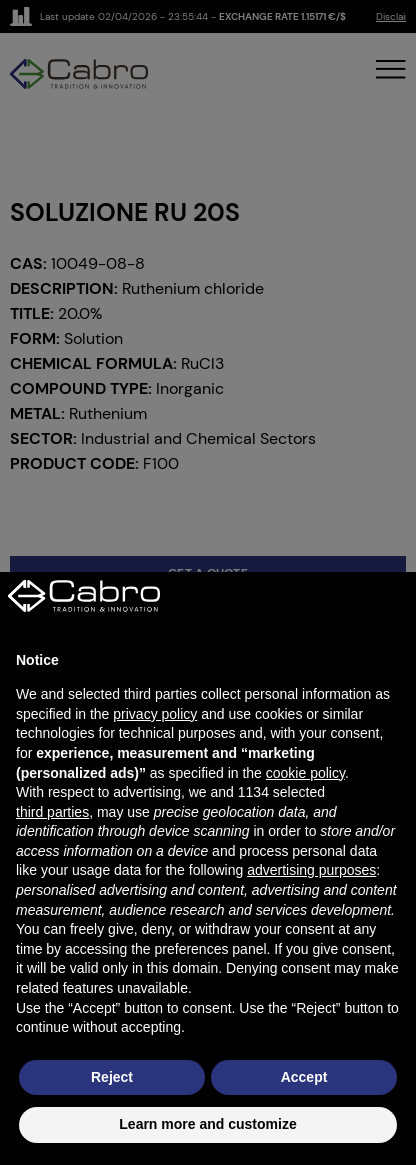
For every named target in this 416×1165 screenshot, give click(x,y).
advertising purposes (311, 870)
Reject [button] (112, 1077)
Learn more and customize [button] (207, 1124)
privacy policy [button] (155, 714)
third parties (52, 812)
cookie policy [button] (305, 773)
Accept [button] (304, 1077)
